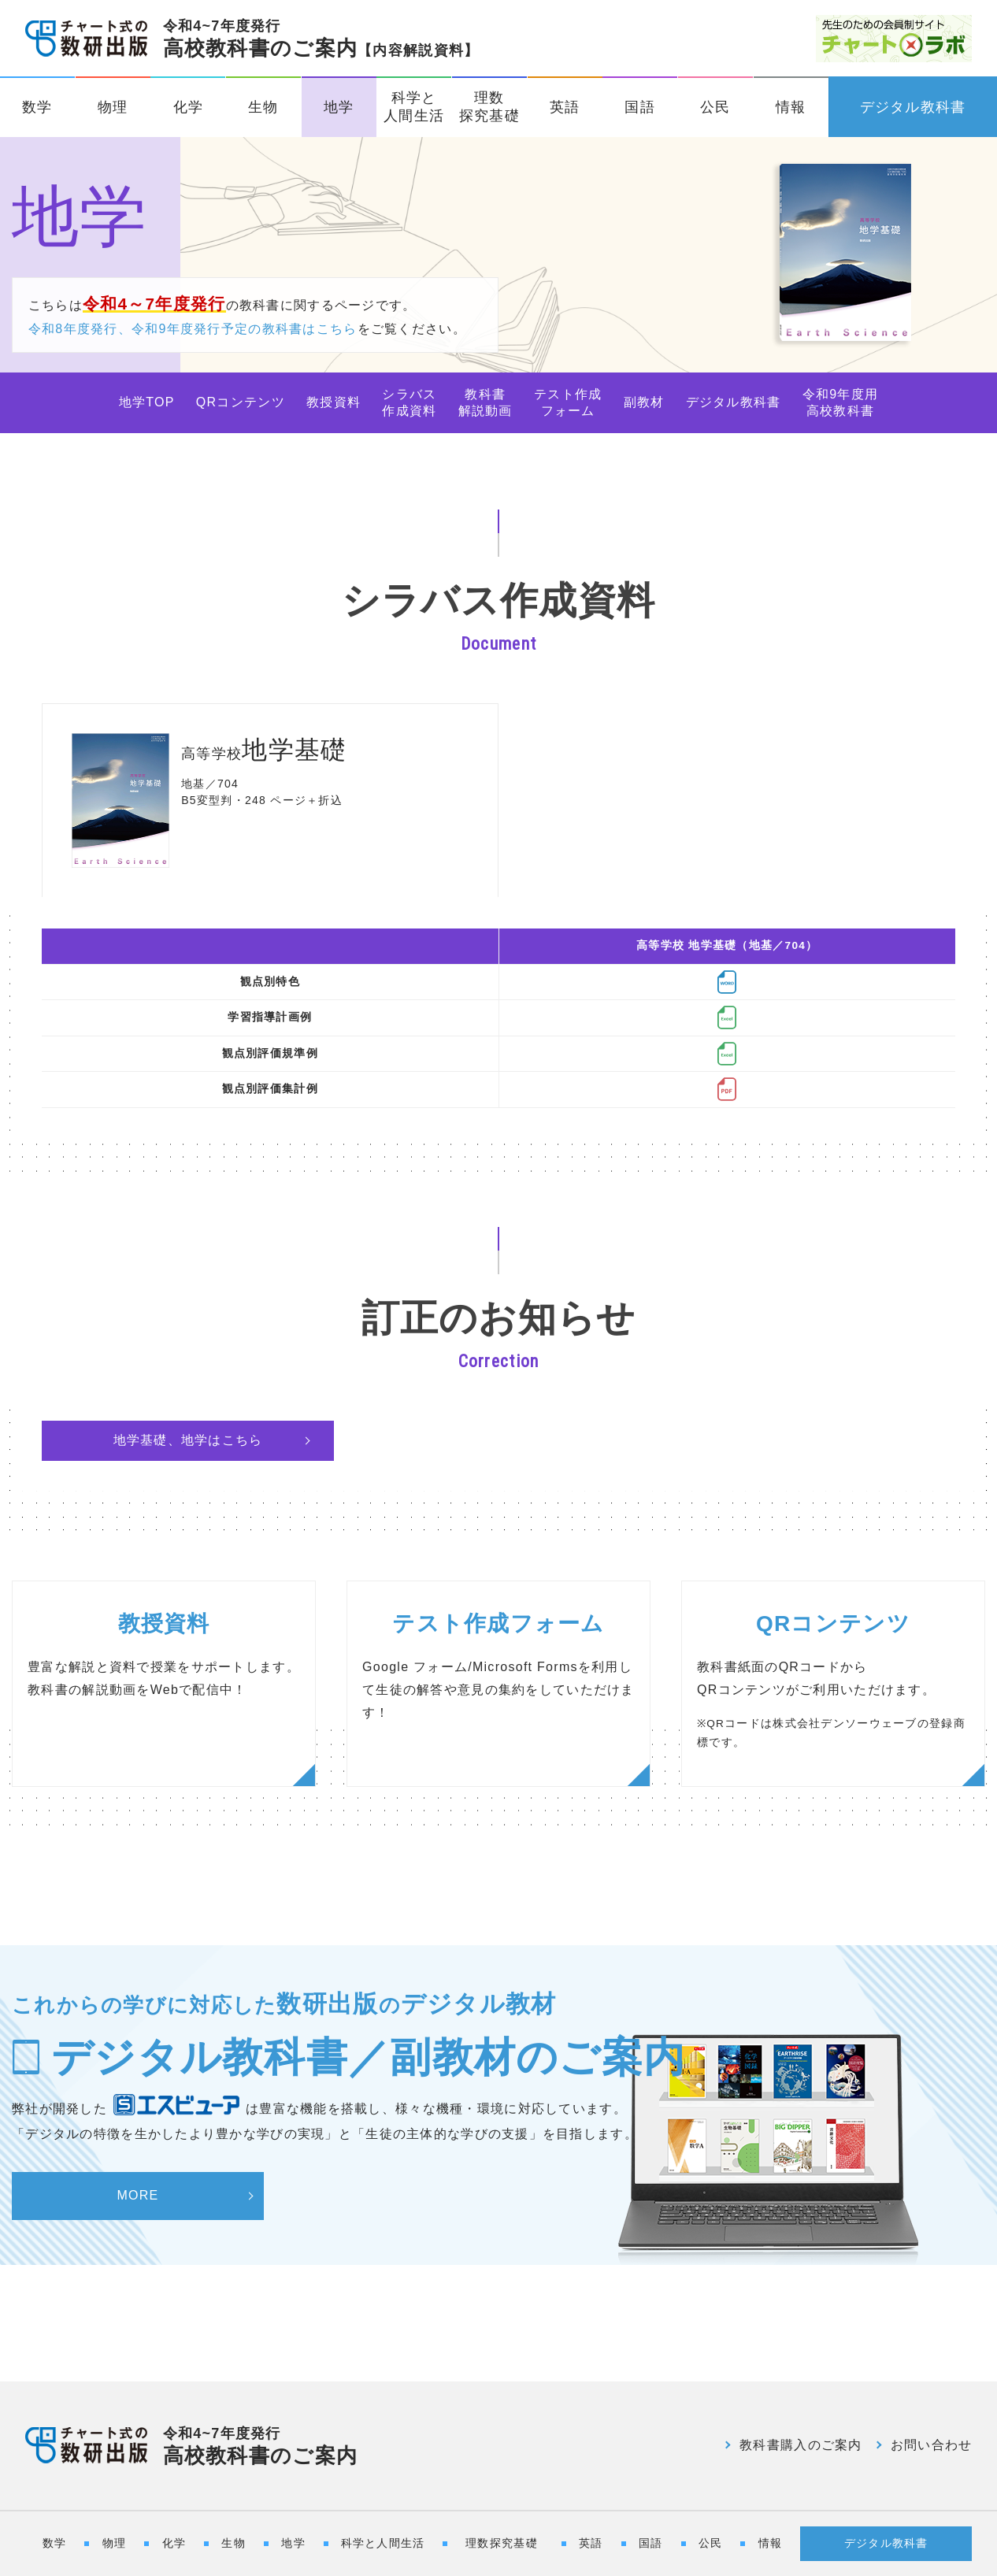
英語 (565, 107)
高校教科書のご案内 (321, 39)
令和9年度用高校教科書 (840, 402)
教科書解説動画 (485, 402)
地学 (339, 107)
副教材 (644, 402)
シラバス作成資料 (409, 402)
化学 (188, 107)
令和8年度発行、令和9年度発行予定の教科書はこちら (193, 328)
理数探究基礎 (489, 107)
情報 (791, 107)
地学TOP (147, 402)
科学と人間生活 (414, 107)
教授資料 (333, 402)
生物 (263, 107)
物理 (113, 107)
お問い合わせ (932, 2445)
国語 (640, 107)
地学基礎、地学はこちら (188, 1440)
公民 (715, 107)
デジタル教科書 (913, 107)
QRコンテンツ (240, 402)
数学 (37, 107)
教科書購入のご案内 (800, 2445)
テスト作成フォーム (568, 402)
